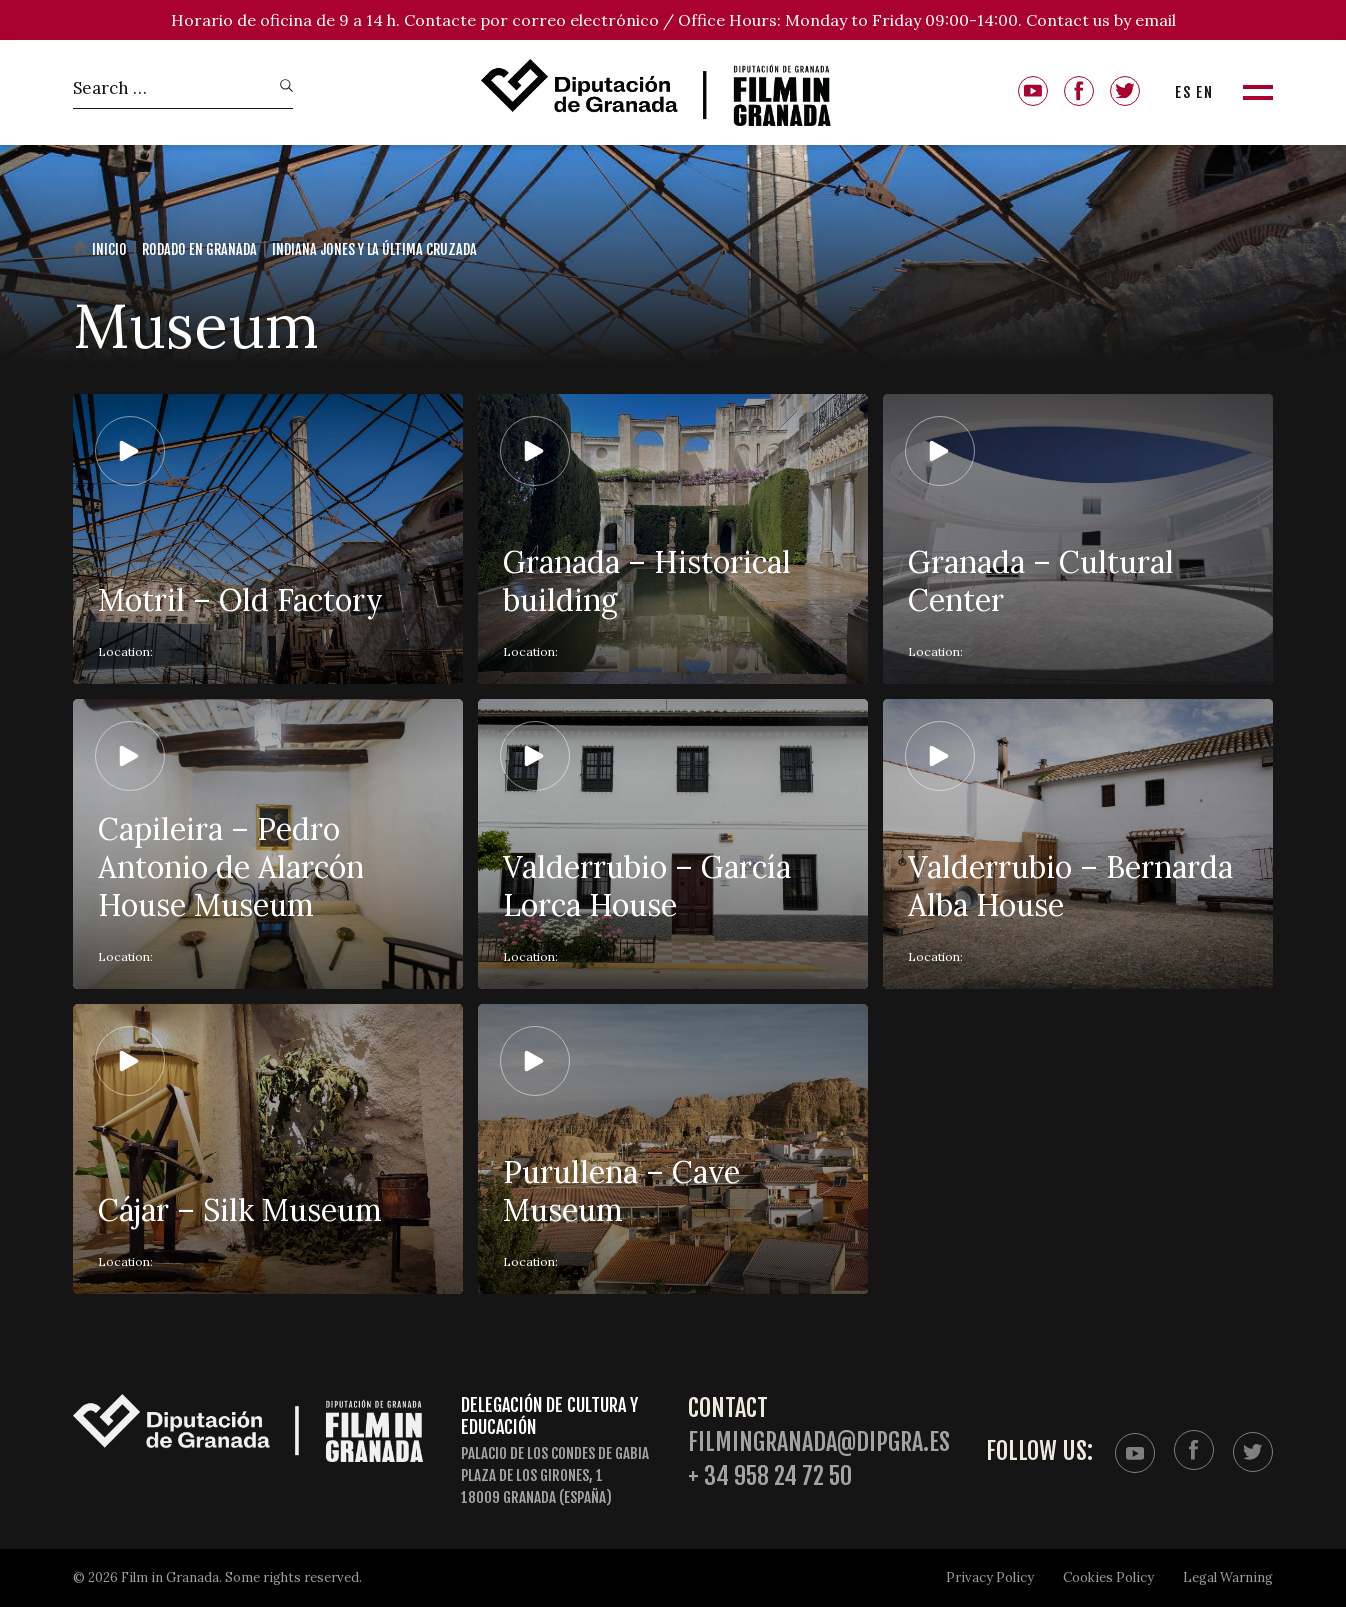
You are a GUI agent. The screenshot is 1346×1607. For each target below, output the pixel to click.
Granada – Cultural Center (1041, 581)
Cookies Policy (1108, 1577)
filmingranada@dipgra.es (819, 1442)
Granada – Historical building (647, 581)
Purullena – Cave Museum (621, 1191)
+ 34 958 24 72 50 (770, 1476)
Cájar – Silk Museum (240, 1210)
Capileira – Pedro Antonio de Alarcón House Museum (231, 867)
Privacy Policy (990, 1577)
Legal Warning (1228, 1577)
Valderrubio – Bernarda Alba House (1070, 886)
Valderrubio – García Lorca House (647, 886)
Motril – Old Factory (240, 600)
